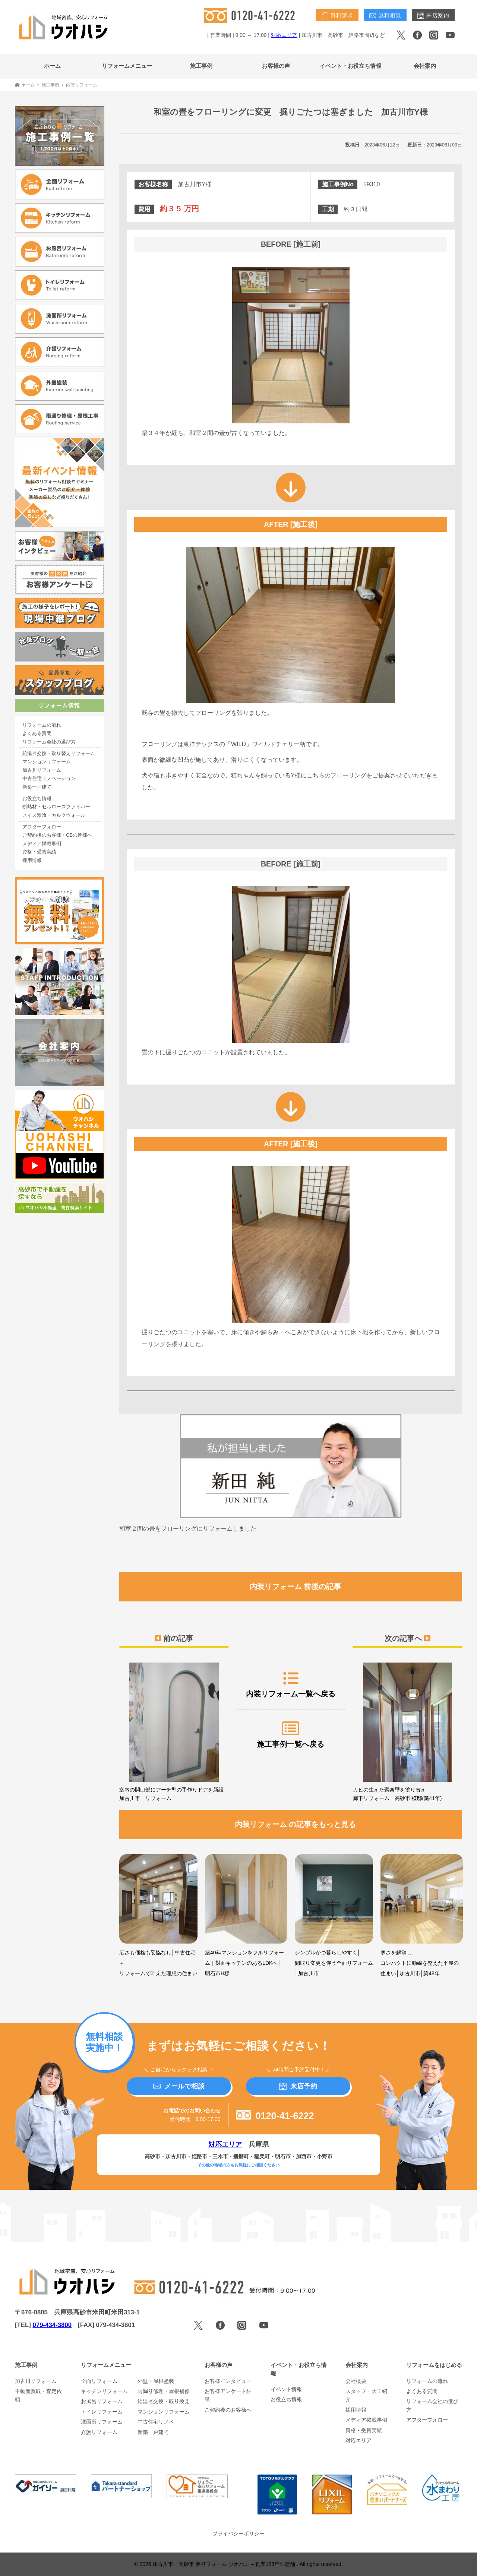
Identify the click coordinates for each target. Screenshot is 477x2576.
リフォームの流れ (41, 725)
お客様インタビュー (228, 2381)
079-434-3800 (52, 2325)
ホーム (52, 66)
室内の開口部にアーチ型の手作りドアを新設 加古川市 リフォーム (174, 1732)
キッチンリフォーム (104, 2391)
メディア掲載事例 (41, 843)
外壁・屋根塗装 (156, 2381)
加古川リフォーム (41, 770)
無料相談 (385, 15)
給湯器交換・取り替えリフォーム (58, 753)
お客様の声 (276, 66)
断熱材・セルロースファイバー (56, 806)
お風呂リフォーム (102, 2401)
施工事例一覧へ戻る (290, 1734)
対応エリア (284, 35)
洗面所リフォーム (102, 2422)
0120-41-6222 (275, 2116)
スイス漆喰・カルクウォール (53, 815)
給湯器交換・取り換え (164, 2401)
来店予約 (298, 2086)
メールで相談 (179, 2086)
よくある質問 (36, 733)
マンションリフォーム (46, 761)
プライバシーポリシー (238, 2533)
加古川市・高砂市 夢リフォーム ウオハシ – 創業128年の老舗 (224, 2564)
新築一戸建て (36, 787)
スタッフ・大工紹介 (366, 2395)
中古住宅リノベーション (49, 778)
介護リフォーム (99, 2432)
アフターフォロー (41, 827)
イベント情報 (286, 2389)
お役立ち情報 (36, 798)
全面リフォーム (99, 2381)
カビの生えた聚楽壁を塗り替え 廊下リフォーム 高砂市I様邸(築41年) (407, 1732)
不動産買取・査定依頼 (38, 2395)
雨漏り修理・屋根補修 (164, 2391)
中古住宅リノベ (156, 2422)
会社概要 (355, 2381)
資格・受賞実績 (39, 852)
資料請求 (337, 15)
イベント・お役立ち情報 (350, 66)
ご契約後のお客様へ (228, 2410)
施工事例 (201, 66)
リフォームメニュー (127, 66)
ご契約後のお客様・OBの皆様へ (57, 835)
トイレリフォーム (102, 2412)
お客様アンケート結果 (228, 2395)
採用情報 (32, 860)
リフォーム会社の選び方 (49, 742)
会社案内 (425, 66)
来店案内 (433, 15)
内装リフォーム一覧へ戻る (290, 1684)
